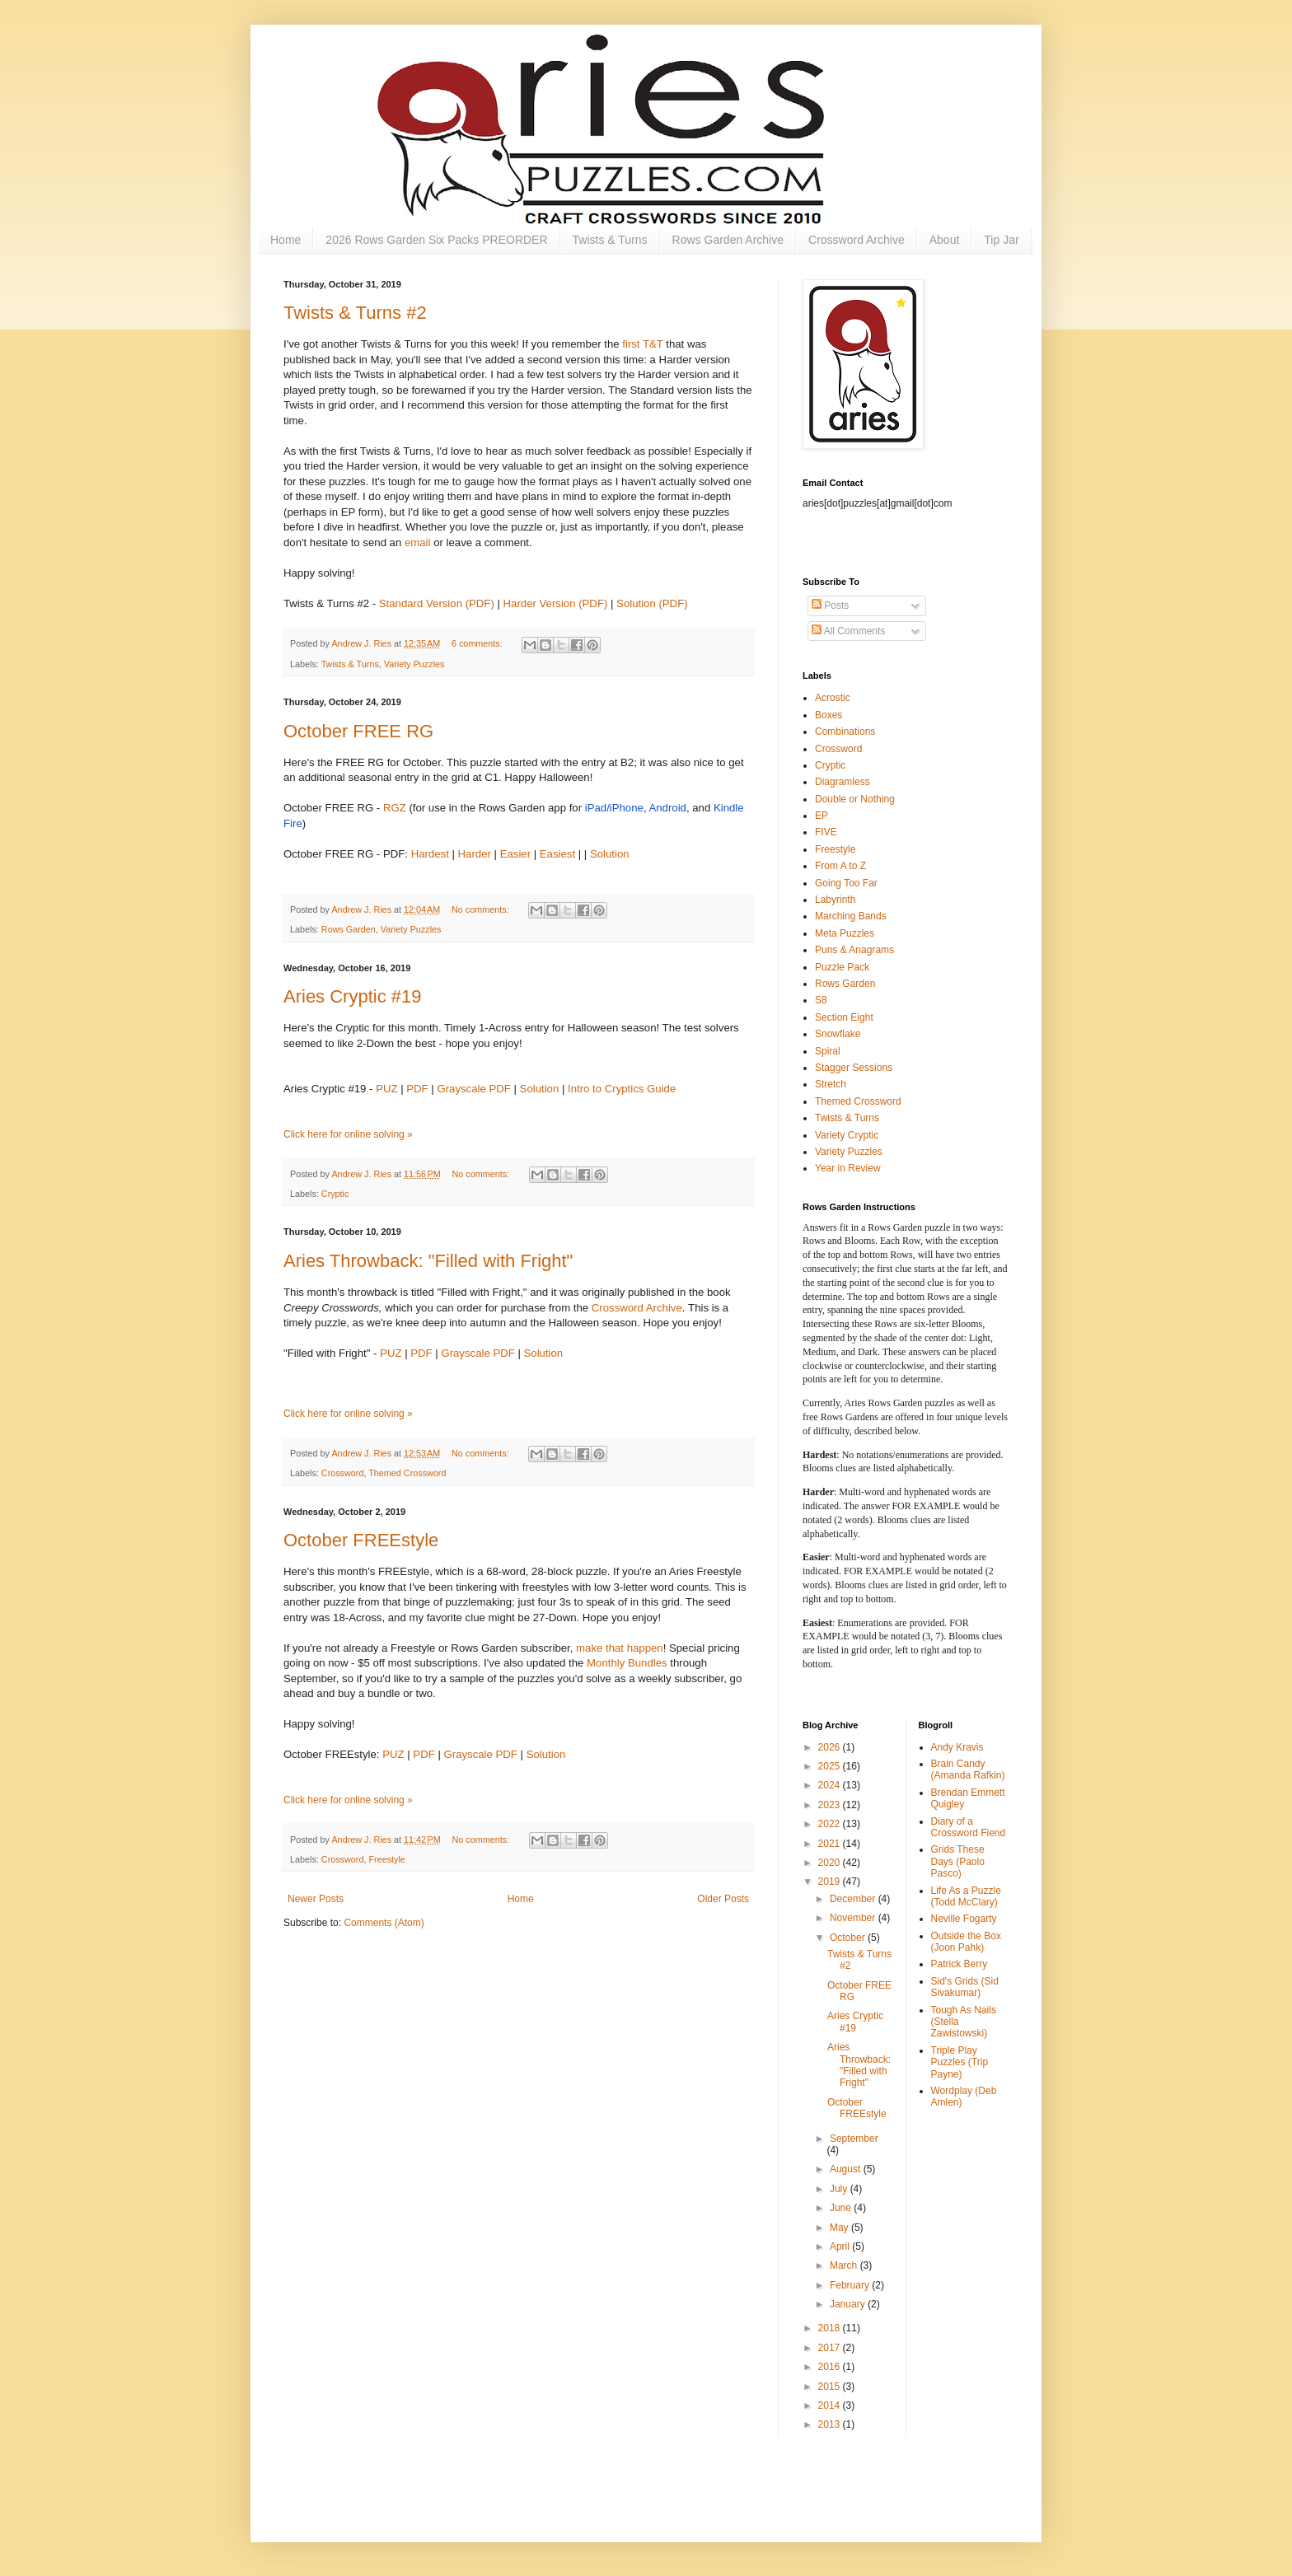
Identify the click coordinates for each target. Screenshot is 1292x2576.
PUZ (386, 1088)
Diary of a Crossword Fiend (968, 1827)
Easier (515, 854)
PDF (417, 1088)
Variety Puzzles (414, 664)
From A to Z (840, 866)
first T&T (642, 344)
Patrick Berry (959, 1964)
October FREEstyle (360, 1540)
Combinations (845, 731)
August (847, 2169)
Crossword (342, 1473)
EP (821, 815)
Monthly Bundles (627, 1663)
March (845, 2265)
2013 (830, 2424)
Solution (610, 854)
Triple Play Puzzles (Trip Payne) (960, 2062)
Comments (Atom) (384, 1922)
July (840, 2189)
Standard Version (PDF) (436, 603)
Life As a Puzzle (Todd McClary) (966, 1896)
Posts (830, 605)
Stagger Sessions (853, 1067)
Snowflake (837, 1034)
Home (285, 239)
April (841, 2246)
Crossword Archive (856, 239)
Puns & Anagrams (854, 950)
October (849, 1937)
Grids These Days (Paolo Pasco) (958, 1861)
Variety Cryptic (846, 1135)
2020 (830, 1862)
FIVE (826, 832)
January (849, 2304)
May (840, 2227)
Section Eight (844, 1017)
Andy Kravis (957, 1747)
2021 (830, 1843)
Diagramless (842, 782)
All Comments (848, 631)
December (854, 1899)
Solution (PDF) (651, 603)
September (854, 2138)
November (854, 1918)
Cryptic (335, 1194)
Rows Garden (348, 929)
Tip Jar (1001, 239)
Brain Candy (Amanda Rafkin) (968, 1769)
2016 (830, 2367)
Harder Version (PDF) (555, 603)
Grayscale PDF (473, 1088)
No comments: (482, 909)
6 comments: (478, 643)
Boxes (828, 715)
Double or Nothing (855, 799)
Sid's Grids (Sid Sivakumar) (965, 1987)
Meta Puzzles (844, 933)
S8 (821, 1000)
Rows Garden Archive (728, 239)
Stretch (830, 1084)
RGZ (394, 808)
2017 (830, 2348)
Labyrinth (835, 899)
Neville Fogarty (964, 1918)
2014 (830, 2405)
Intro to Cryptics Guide (622, 1088)
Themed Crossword (407, 1473)
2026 (830, 1747)
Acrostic (832, 698)
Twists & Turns (610, 239)
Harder (474, 854)
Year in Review (848, 1168)
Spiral (827, 1051)
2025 (830, 1766)
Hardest (430, 854)
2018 (830, 2328)
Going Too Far (846, 883)
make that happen (619, 1648)
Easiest (557, 854)
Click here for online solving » (348, 1134)
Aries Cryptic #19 (352, 996)
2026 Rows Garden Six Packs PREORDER (436, 239)
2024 (830, 1785)
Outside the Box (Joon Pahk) (966, 1941)
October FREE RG (358, 731)
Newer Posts (316, 1899)
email (418, 542)
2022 (830, 1824)
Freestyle (386, 1859)
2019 (830, 1881)
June (842, 2208)
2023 (830, 1805)
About (944, 239)
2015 (830, 2386)
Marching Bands (851, 916)
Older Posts (723, 1899)
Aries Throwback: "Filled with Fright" (428, 1261)
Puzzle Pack (842, 967)
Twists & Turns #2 (355, 312)
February (851, 2285)
